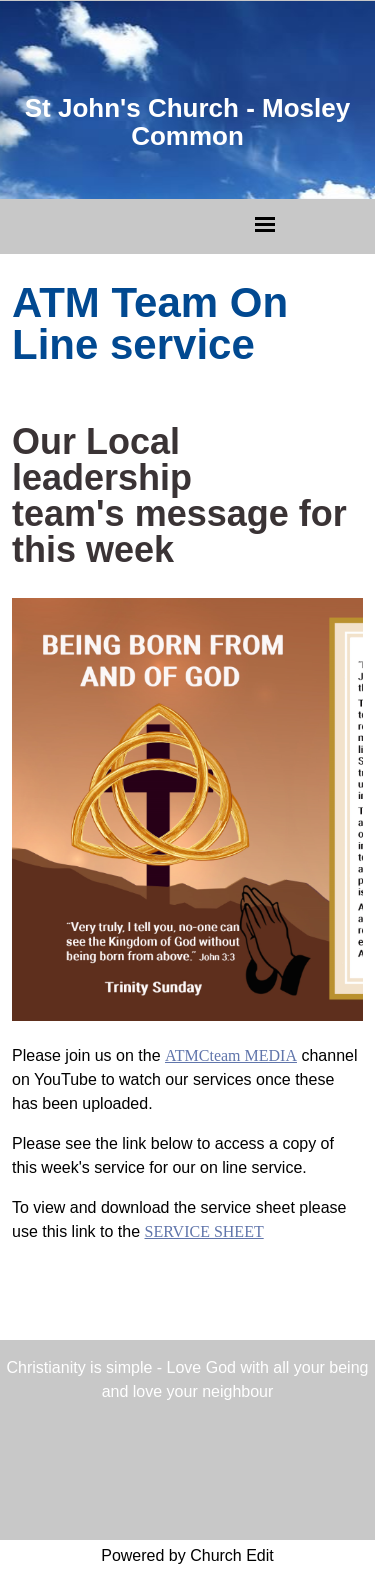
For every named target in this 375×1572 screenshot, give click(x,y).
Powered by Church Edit (187, 1555)
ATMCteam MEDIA (231, 1055)
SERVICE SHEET (204, 1231)
